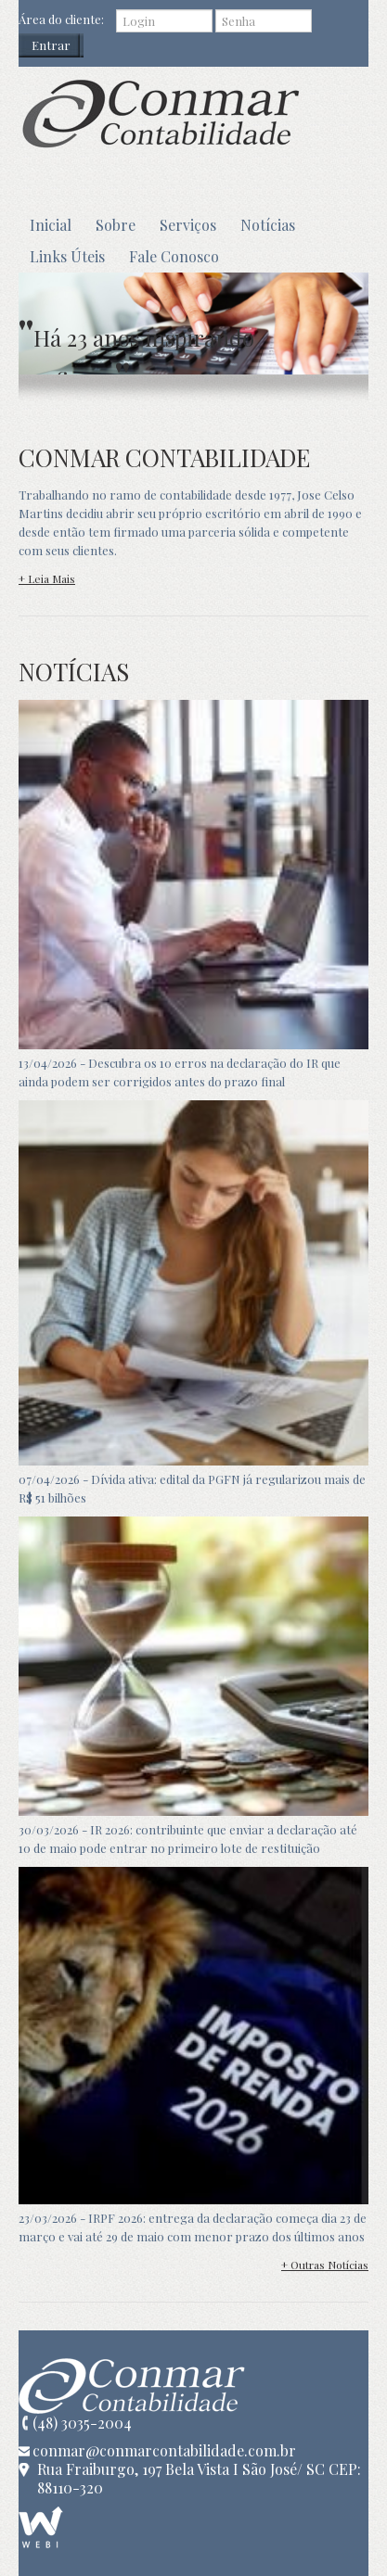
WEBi (41, 2527)
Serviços (188, 225)
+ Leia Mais (47, 578)
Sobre (115, 225)
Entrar (51, 45)
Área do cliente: (61, 19)
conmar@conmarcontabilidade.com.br (164, 2451)
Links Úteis (67, 256)
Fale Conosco (174, 256)
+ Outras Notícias (324, 2264)
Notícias (267, 225)
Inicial (50, 225)
